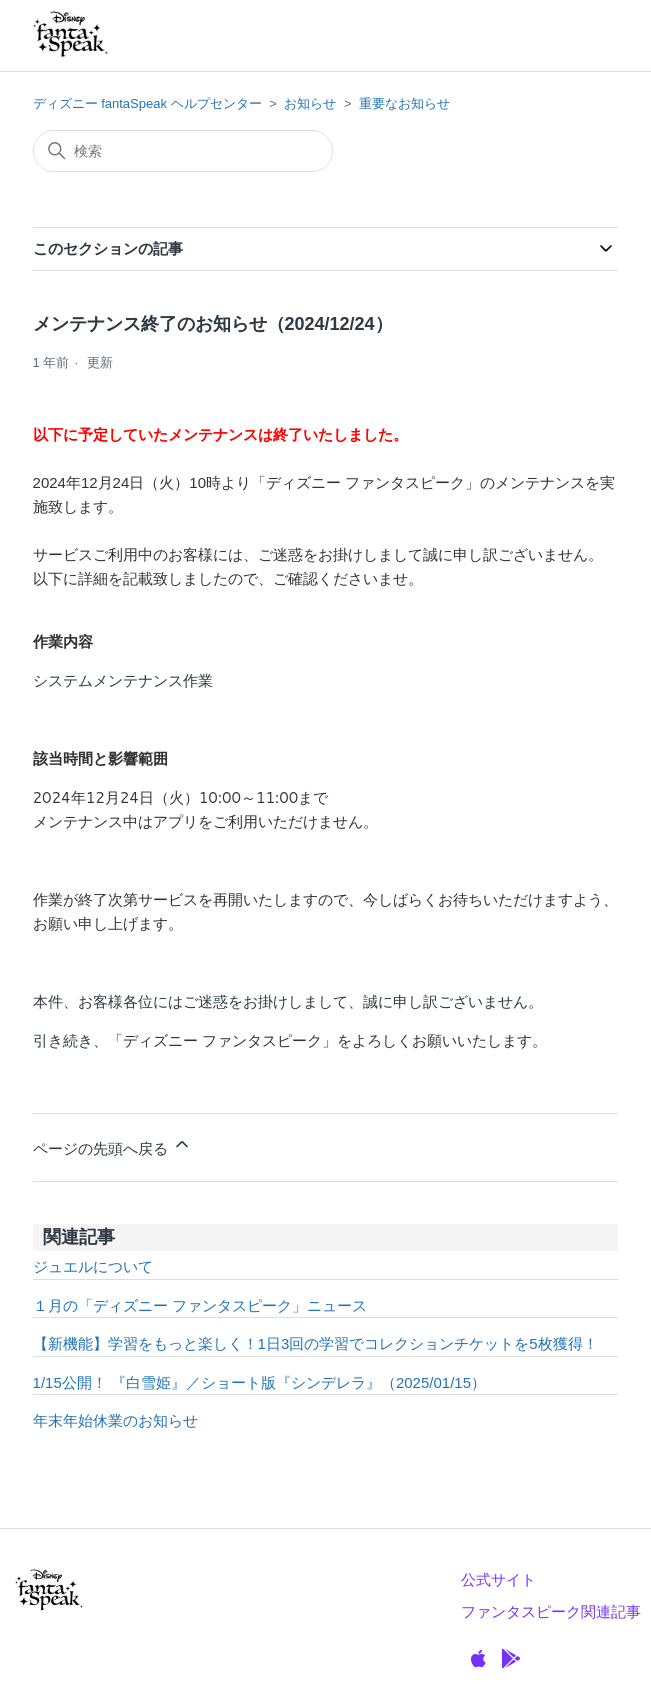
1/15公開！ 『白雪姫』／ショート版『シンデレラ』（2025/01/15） (259, 1382)
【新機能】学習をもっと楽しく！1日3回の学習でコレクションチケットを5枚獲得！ (315, 1343)
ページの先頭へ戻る (112, 1145)
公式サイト (498, 1579)
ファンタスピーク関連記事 (551, 1611)
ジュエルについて (93, 1266)
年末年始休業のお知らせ (115, 1420)
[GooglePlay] (511, 1659)
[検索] (183, 151)
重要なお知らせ (404, 103)
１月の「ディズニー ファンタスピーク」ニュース (200, 1305)
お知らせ (310, 103)
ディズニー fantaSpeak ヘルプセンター (147, 103)
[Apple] (478, 1659)
